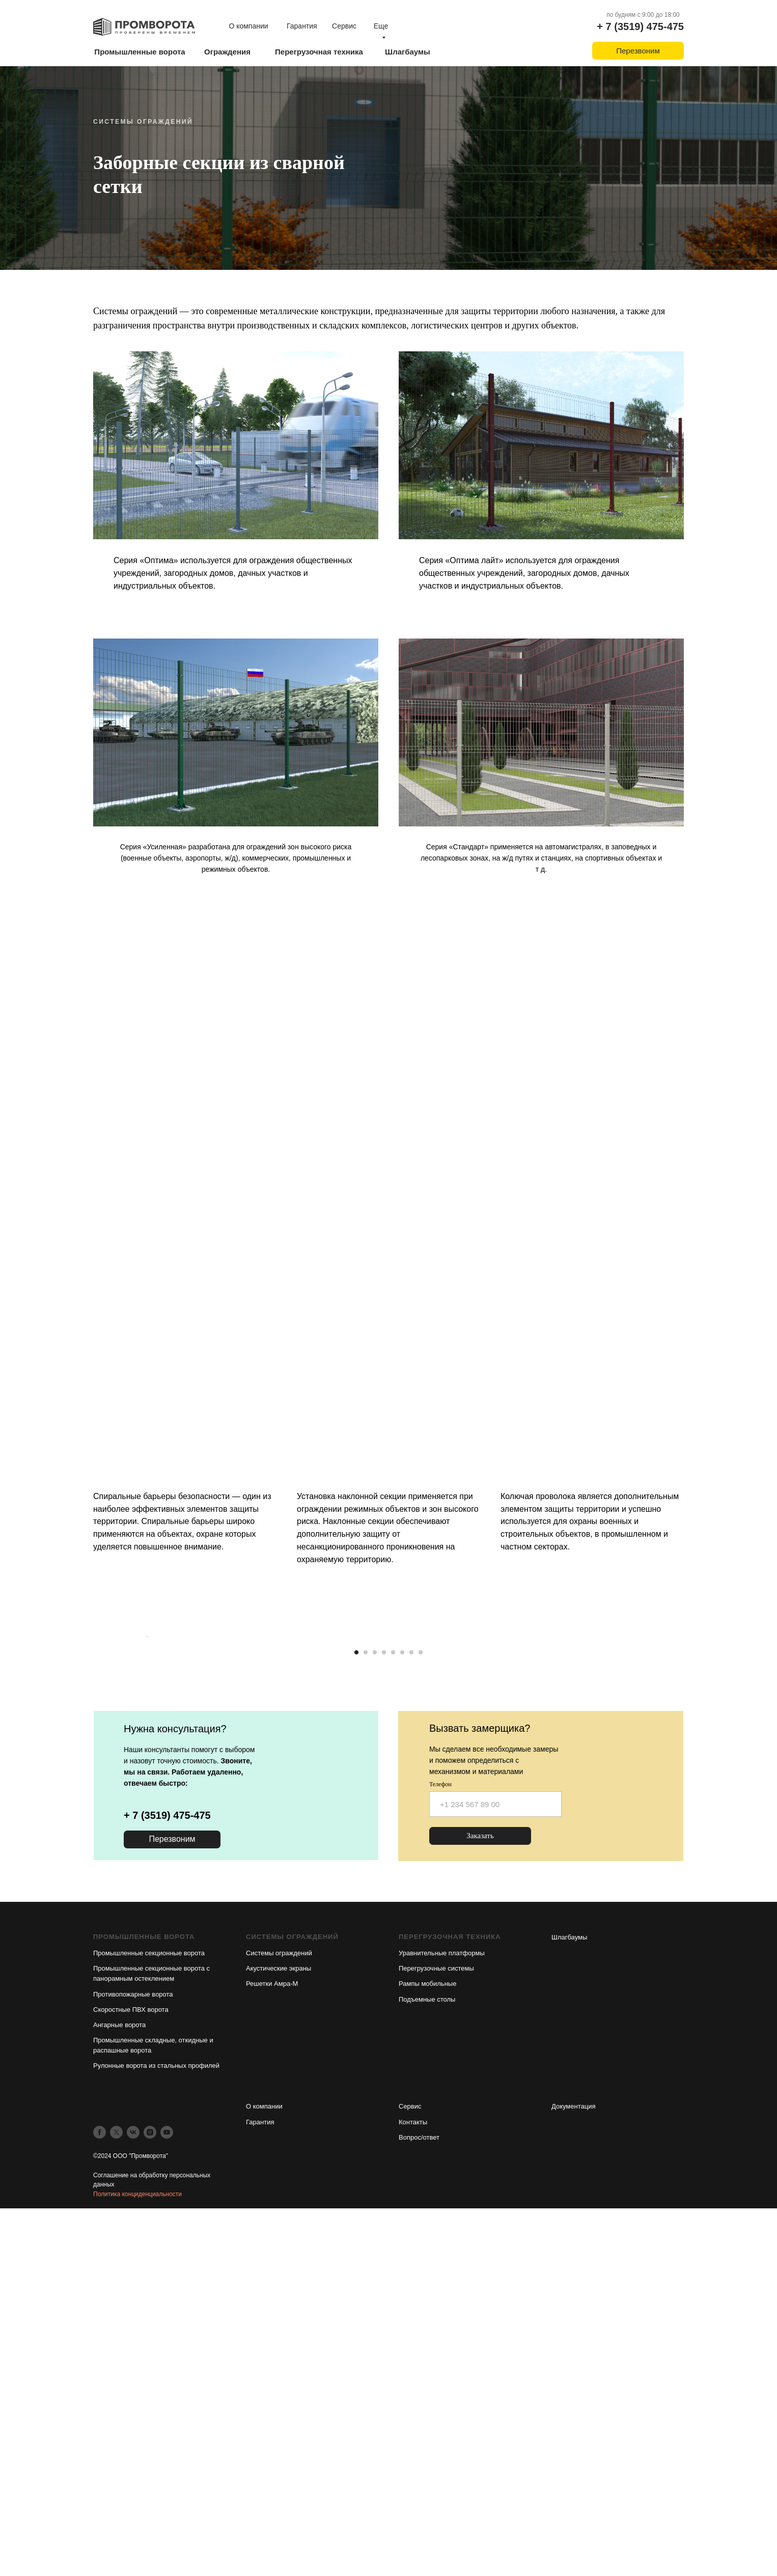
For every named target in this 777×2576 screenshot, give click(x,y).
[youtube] (166, 2492)
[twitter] (116, 2492)
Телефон (440, 2143)
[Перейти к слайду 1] (356, 2012)
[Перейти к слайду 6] (402, 2012)
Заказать (479, 2196)
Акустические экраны (278, 2328)
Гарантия (302, 26)
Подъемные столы (427, 2359)
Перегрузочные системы (436, 2328)
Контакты (413, 2481)
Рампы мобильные (427, 2343)
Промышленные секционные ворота (149, 2313)
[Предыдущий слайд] (144, 1856)
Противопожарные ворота (133, 2354)
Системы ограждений (279, 2313)
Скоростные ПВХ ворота (131, 2369)
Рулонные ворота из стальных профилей (156, 2425)
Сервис (344, 26)
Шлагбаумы (407, 51)
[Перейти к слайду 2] (366, 2012)
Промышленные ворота (139, 51)
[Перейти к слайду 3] (375, 2012)
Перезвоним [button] (637, 50)
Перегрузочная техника (319, 51)
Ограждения (227, 51)
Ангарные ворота (119, 2384)
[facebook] (99, 2492)
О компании (248, 26)
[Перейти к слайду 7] (411, 2012)
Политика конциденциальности (137, 2553)
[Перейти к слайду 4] (384, 2012)
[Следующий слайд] (633, 1856)
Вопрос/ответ (419, 2497)
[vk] (133, 2492)
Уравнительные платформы (442, 2313)
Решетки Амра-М (272, 2343)
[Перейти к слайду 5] (393, 2012)
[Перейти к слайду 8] (421, 2012)
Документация (573, 2466)
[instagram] (150, 2492)
